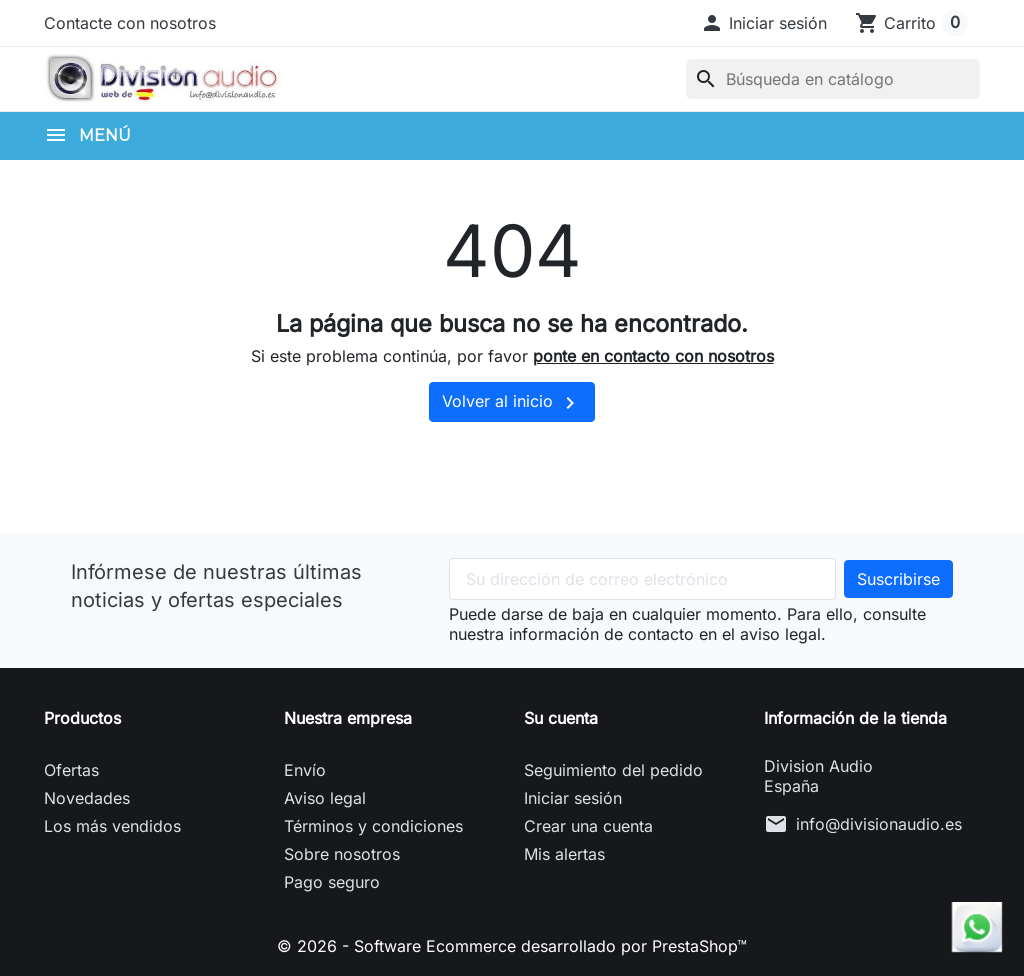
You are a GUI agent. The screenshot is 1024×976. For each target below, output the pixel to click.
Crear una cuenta (588, 826)
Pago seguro (332, 882)
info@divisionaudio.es (879, 824)
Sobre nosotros (342, 854)
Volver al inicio (512, 403)
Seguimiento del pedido (613, 770)
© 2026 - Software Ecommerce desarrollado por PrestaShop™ (512, 946)
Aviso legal (325, 798)
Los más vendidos (112, 826)
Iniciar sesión (573, 798)
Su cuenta (561, 718)
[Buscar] (833, 79)
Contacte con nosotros (130, 23)
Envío (305, 770)
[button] (763, 23)
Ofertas (71, 770)
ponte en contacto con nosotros (653, 356)
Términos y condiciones (373, 826)
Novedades (87, 798)
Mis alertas (564, 854)
